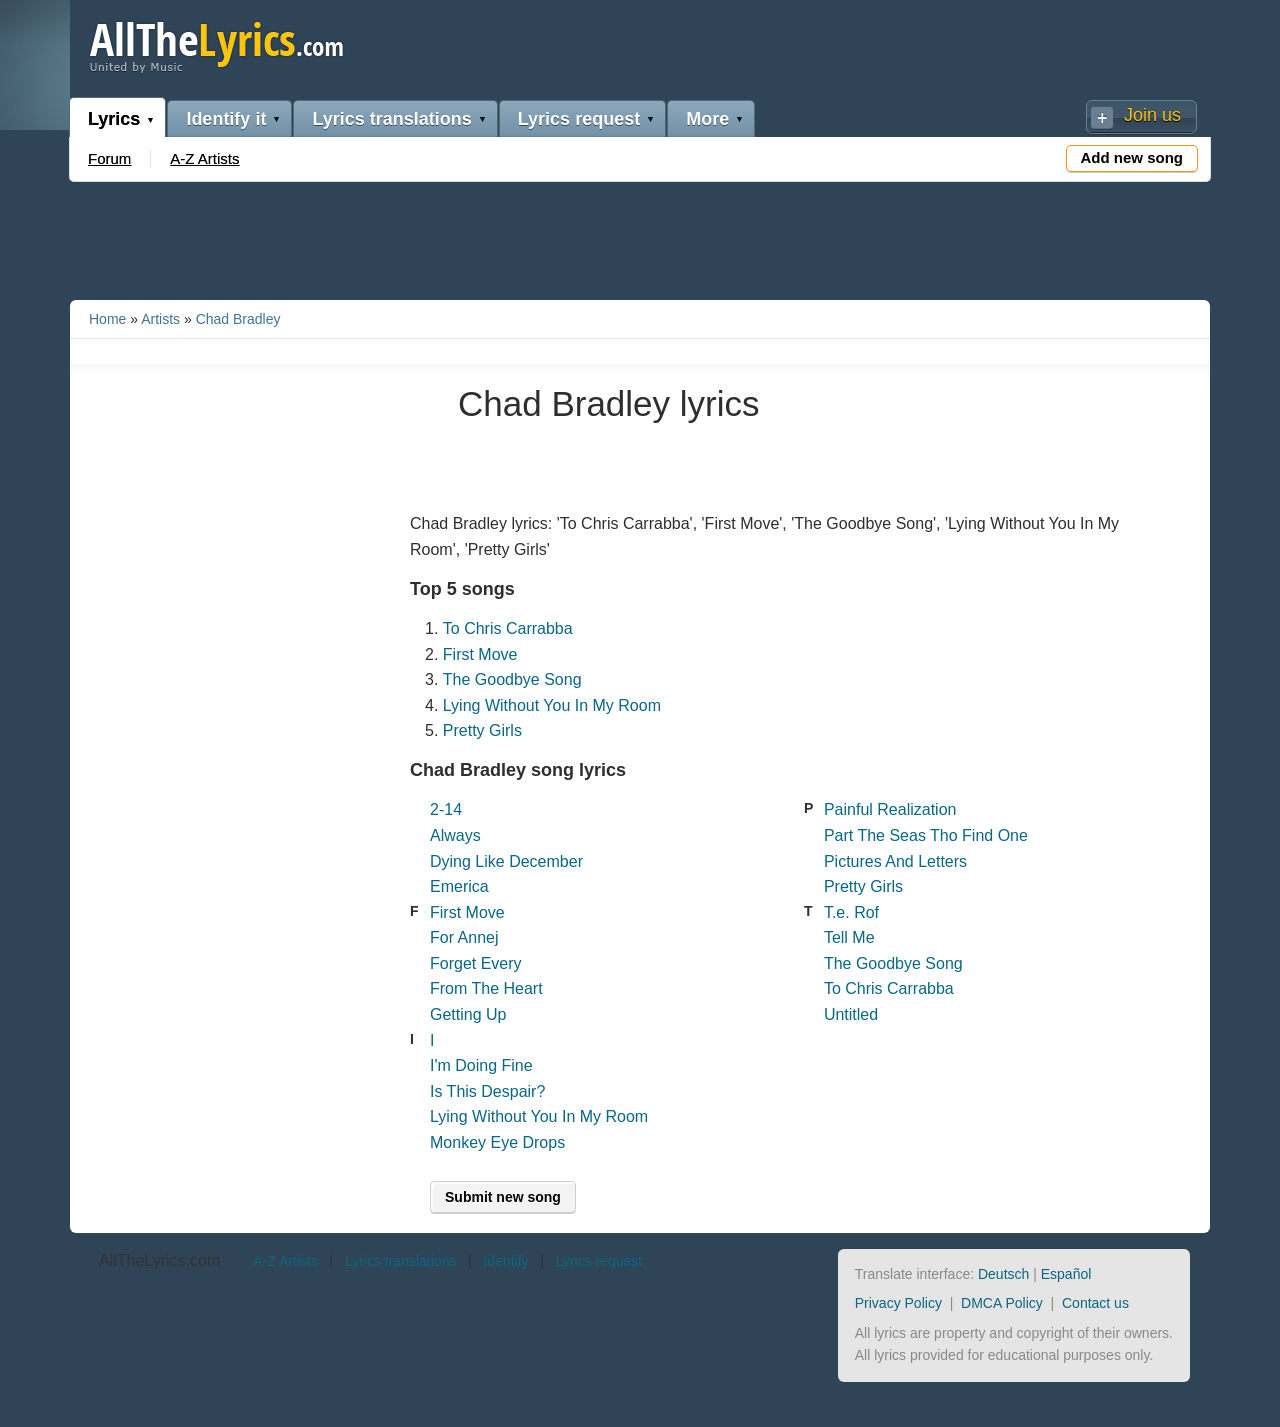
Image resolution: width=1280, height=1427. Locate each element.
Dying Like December (506, 861)
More (707, 119)
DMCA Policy (1002, 1303)
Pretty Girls (482, 730)
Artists (160, 319)
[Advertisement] (640, 237)
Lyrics (114, 119)
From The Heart (486, 988)
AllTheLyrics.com (159, 1260)
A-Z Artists (204, 158)
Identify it (226, 119)
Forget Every (476, 963)
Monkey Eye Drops (497, 1142)
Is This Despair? (487, 1091)
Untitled (851, 1014)
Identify (505, 1261)
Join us (1152, 115)
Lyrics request (579, 119)
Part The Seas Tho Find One (926, 835)
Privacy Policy (898, 1303)
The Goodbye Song (512, 679)
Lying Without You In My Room (552, 705)
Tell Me (849, 937)
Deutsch (1003, 1274)
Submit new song (503, 1197)
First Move (480, 654)
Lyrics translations (391, 119)
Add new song (1132, 157)
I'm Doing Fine (481, 1065)
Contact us (1095, 1303)
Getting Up (468, 1014)
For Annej (464, 937)
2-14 (446, 809)
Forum (109, 158)
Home (107, 319)
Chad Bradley (238, 319)
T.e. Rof (851, 912)
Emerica (459, 886)
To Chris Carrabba (508, 628)
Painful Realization (890, 809)
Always (455, 835)
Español (1066, 1274)
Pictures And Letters (895, 861)
